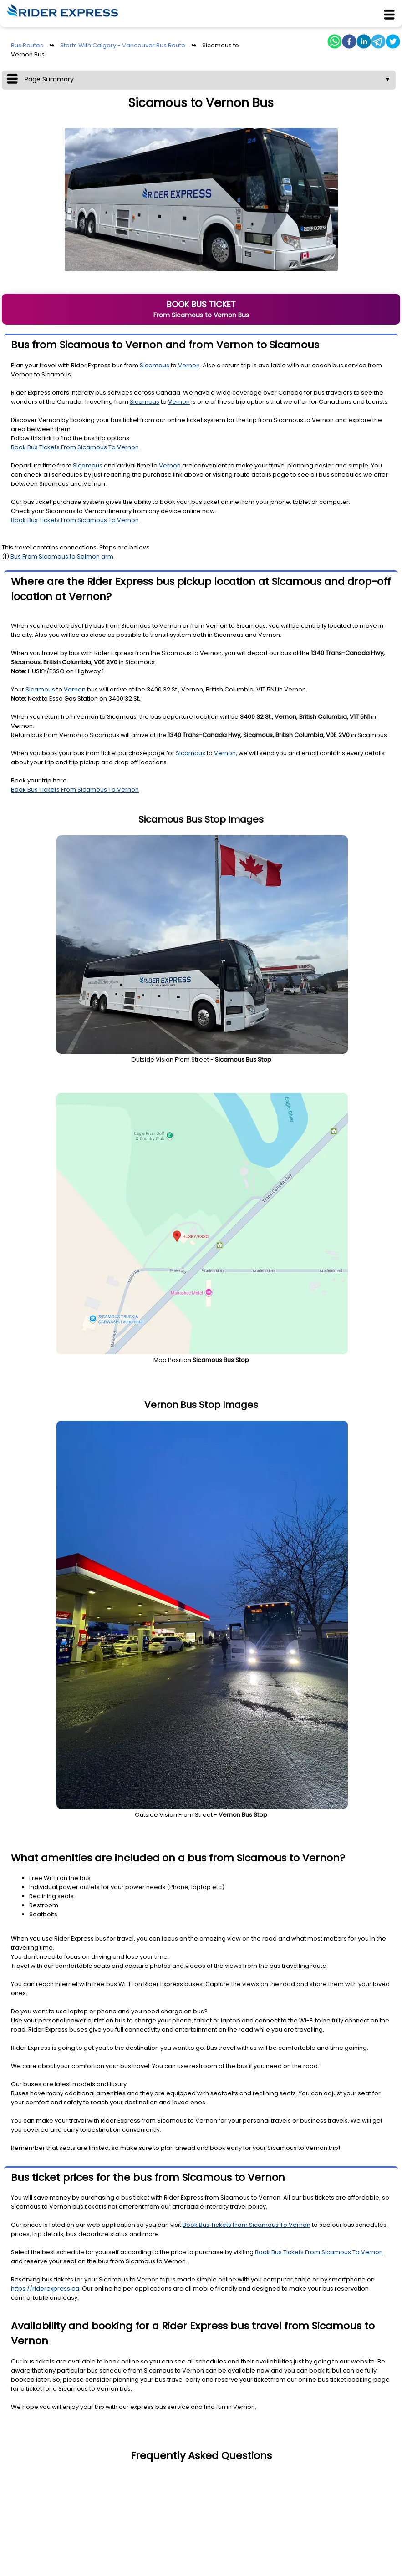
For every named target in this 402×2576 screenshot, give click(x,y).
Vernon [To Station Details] (189, 365)
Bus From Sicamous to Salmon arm (61, 556)
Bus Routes (27, 45)
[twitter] (393, 42)
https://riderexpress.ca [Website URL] (45, 2288)
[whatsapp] (334, 42)
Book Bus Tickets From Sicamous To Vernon (75, 447)
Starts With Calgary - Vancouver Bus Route (122, 45)
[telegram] (378, 42)
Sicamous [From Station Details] (154, 365)
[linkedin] (363, 42)
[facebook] (349, 42)
